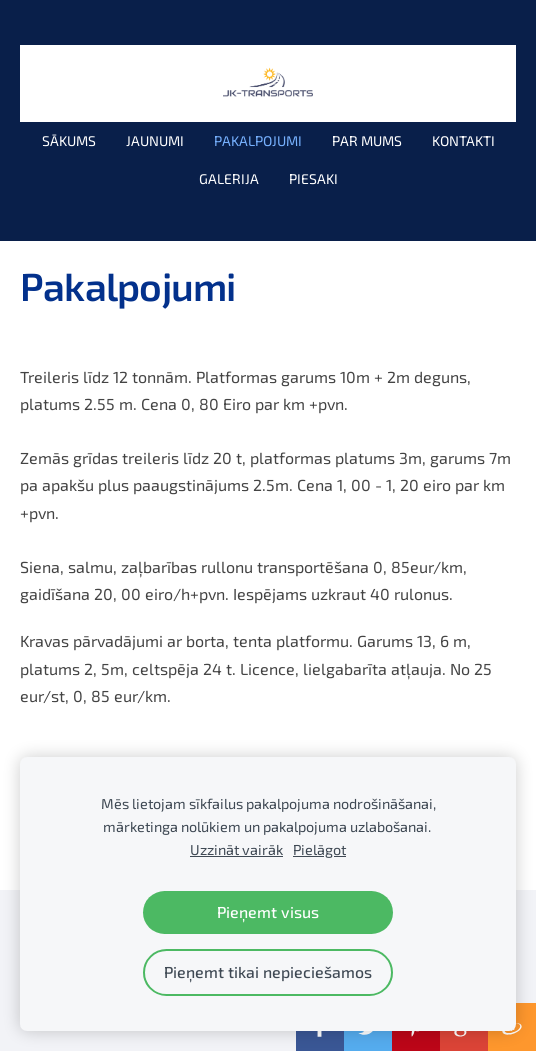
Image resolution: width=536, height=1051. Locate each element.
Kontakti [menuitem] (463, 140)
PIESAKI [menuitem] (313, 178)
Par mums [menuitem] (367, 140)
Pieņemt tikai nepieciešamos (268, 971)
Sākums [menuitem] (69, 140)
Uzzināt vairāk (236, 849)
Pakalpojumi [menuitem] (258, 140)
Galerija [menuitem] (229, 178)
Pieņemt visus (268, 911)
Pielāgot (319, 849)
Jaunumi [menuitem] (155, 140)
